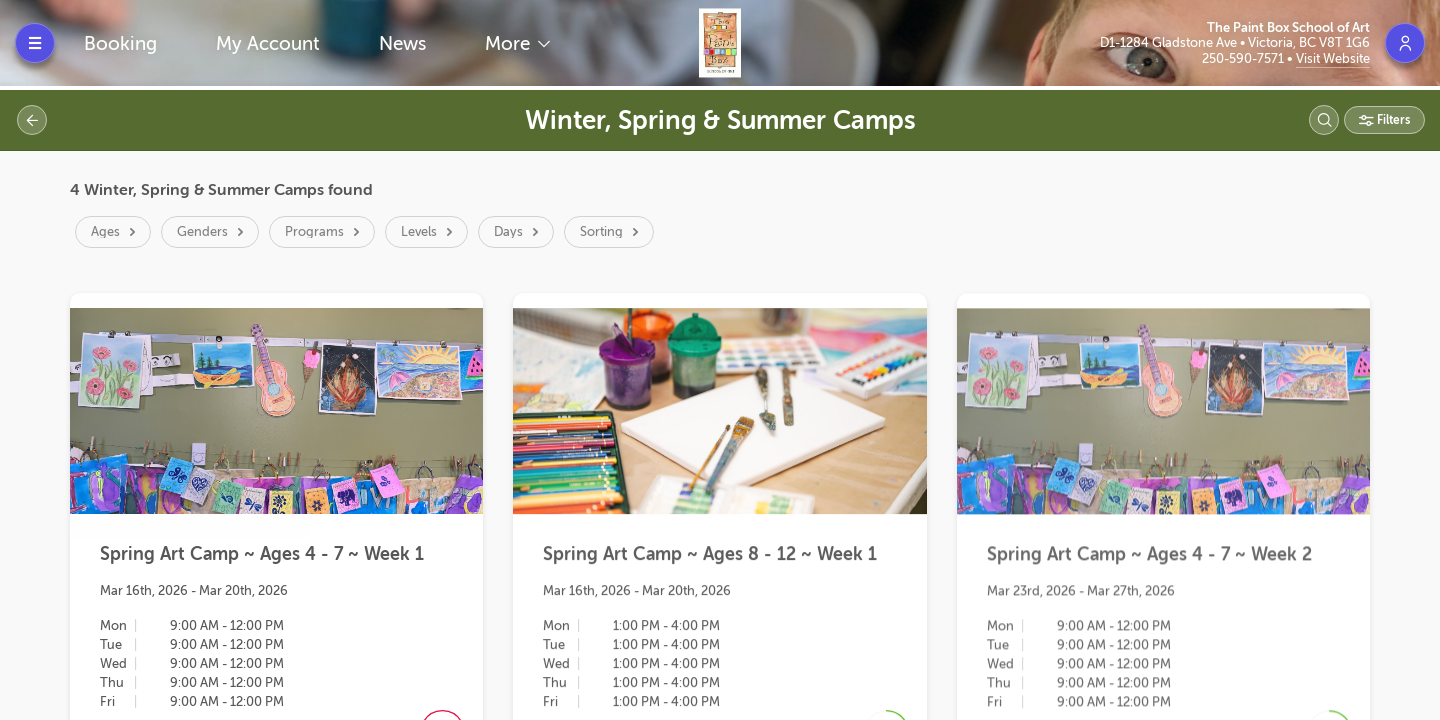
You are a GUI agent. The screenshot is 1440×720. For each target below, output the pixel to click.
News (402, 43)
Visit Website (1333, 58)
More (510, 43)
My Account (268, 43)
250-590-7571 (1244, 58)
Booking (120, 43)
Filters (1392, 120)
